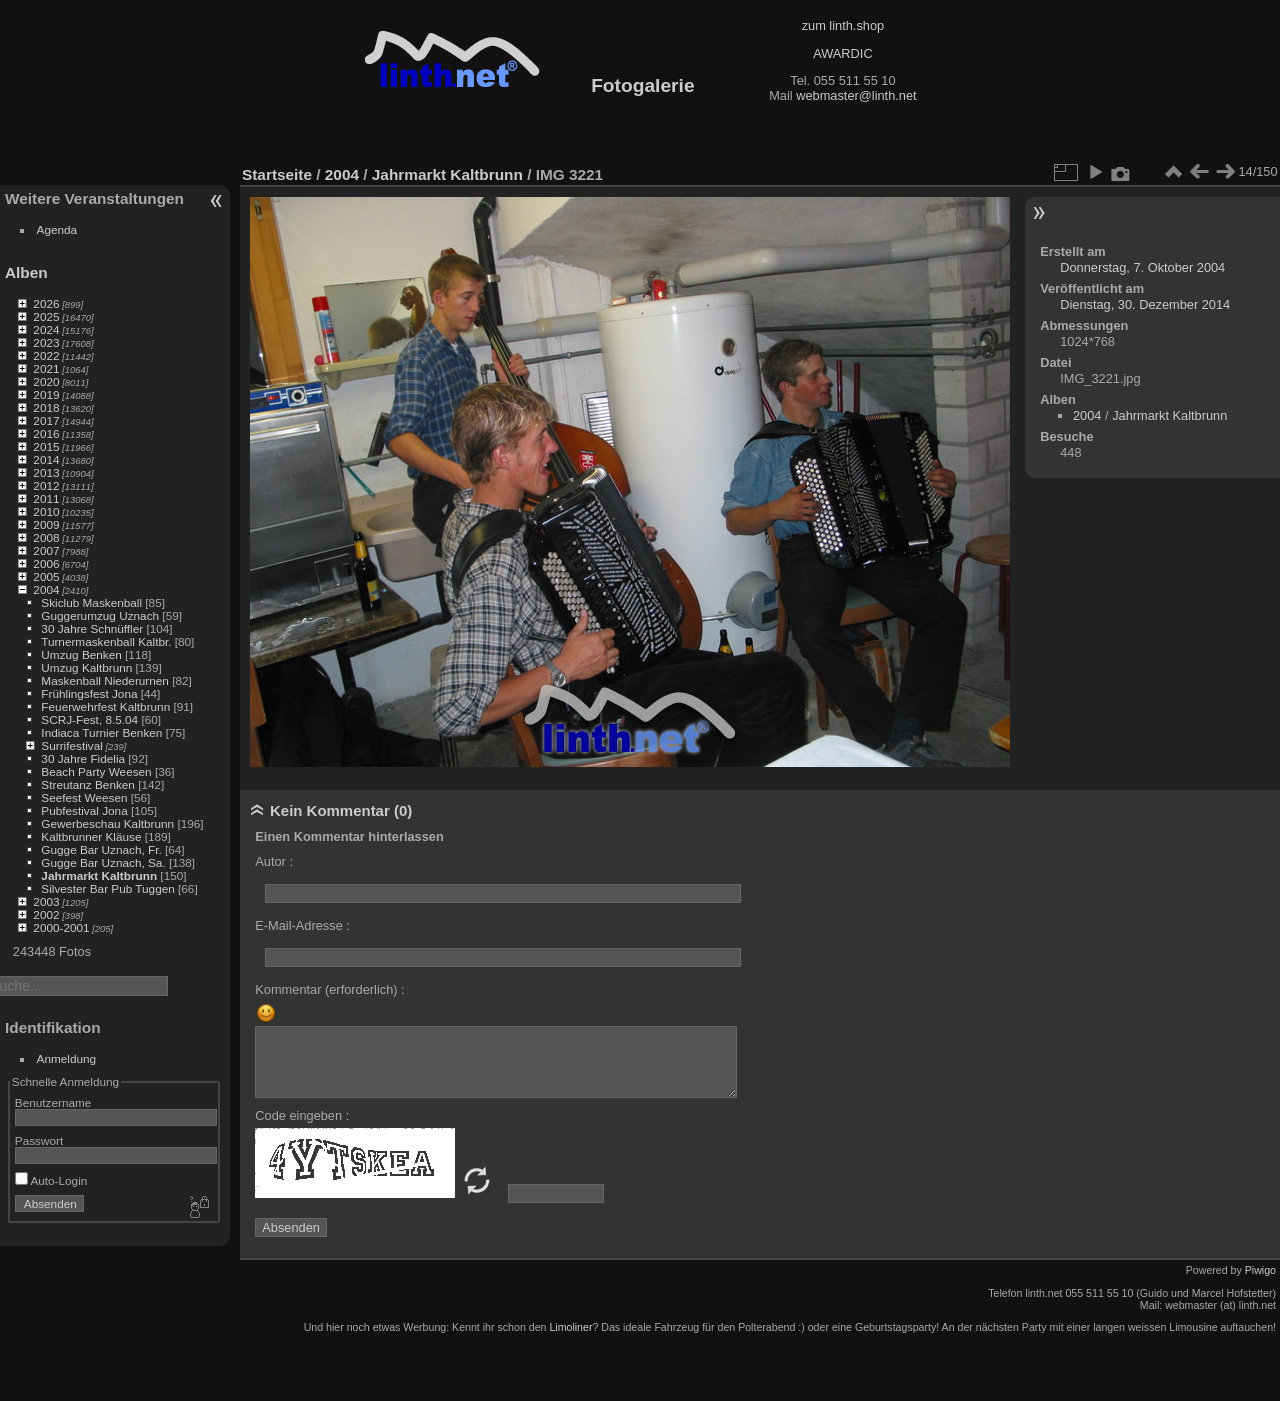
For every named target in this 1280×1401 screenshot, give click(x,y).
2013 (46, 472)
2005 (46, 576)
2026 (46, 303)
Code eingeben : (302, 1115)
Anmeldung (67, 1058)
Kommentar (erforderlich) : (329, 989)
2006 (46, 563)
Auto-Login (51, 1180)
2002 (46, 914)
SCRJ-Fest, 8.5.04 (89, 719)
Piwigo (1260, 1270)
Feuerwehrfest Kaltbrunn (105, 706)
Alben (26, 272)
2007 (46, 550)
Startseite (277, 174)
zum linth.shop (843, 25)
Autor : (274, 861)
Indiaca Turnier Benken (101, 732)
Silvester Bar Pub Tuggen (107, 888)
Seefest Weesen (84, 797)
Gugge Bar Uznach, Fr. (101, 849)
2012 (46, 485)
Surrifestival (71, 745)
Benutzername (53, 1102)
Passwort (39, 1140)
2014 (46, 459)
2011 (46, 498)
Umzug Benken (81, 654)
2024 (46, 329)
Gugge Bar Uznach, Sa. (103, 862)
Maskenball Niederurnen (105, 680)
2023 (46, 342)
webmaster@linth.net (856, 95)
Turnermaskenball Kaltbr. (106, 641)
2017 (46, 420)
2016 (46, 433)
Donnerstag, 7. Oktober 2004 (1142, 267)
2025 (46, 316)
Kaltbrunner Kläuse (91, 836)
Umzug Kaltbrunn (86, 667)
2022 (46, 355)
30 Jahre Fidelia (83, 758)
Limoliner (570, 1327)
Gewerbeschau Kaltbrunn (107, 823)
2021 (46, 368)
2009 (46, 524)
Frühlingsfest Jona (89, 693)
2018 (46, 407)
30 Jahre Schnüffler (92, 628)
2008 (46, 537)
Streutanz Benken (88, 784)
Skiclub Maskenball (91, 602)
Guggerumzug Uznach (100, 615)
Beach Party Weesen (96, 771)
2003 (46, 901)
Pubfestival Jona (84, 810)
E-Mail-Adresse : (302, 925)
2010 (46, 511)
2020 (46, 381)
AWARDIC (842, 53)
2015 (46, 446)
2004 (46, 589)
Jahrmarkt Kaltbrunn (99, 875)
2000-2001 (61, 927)
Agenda (57, 229)
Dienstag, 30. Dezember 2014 (1145, 304)
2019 (46, 394)
